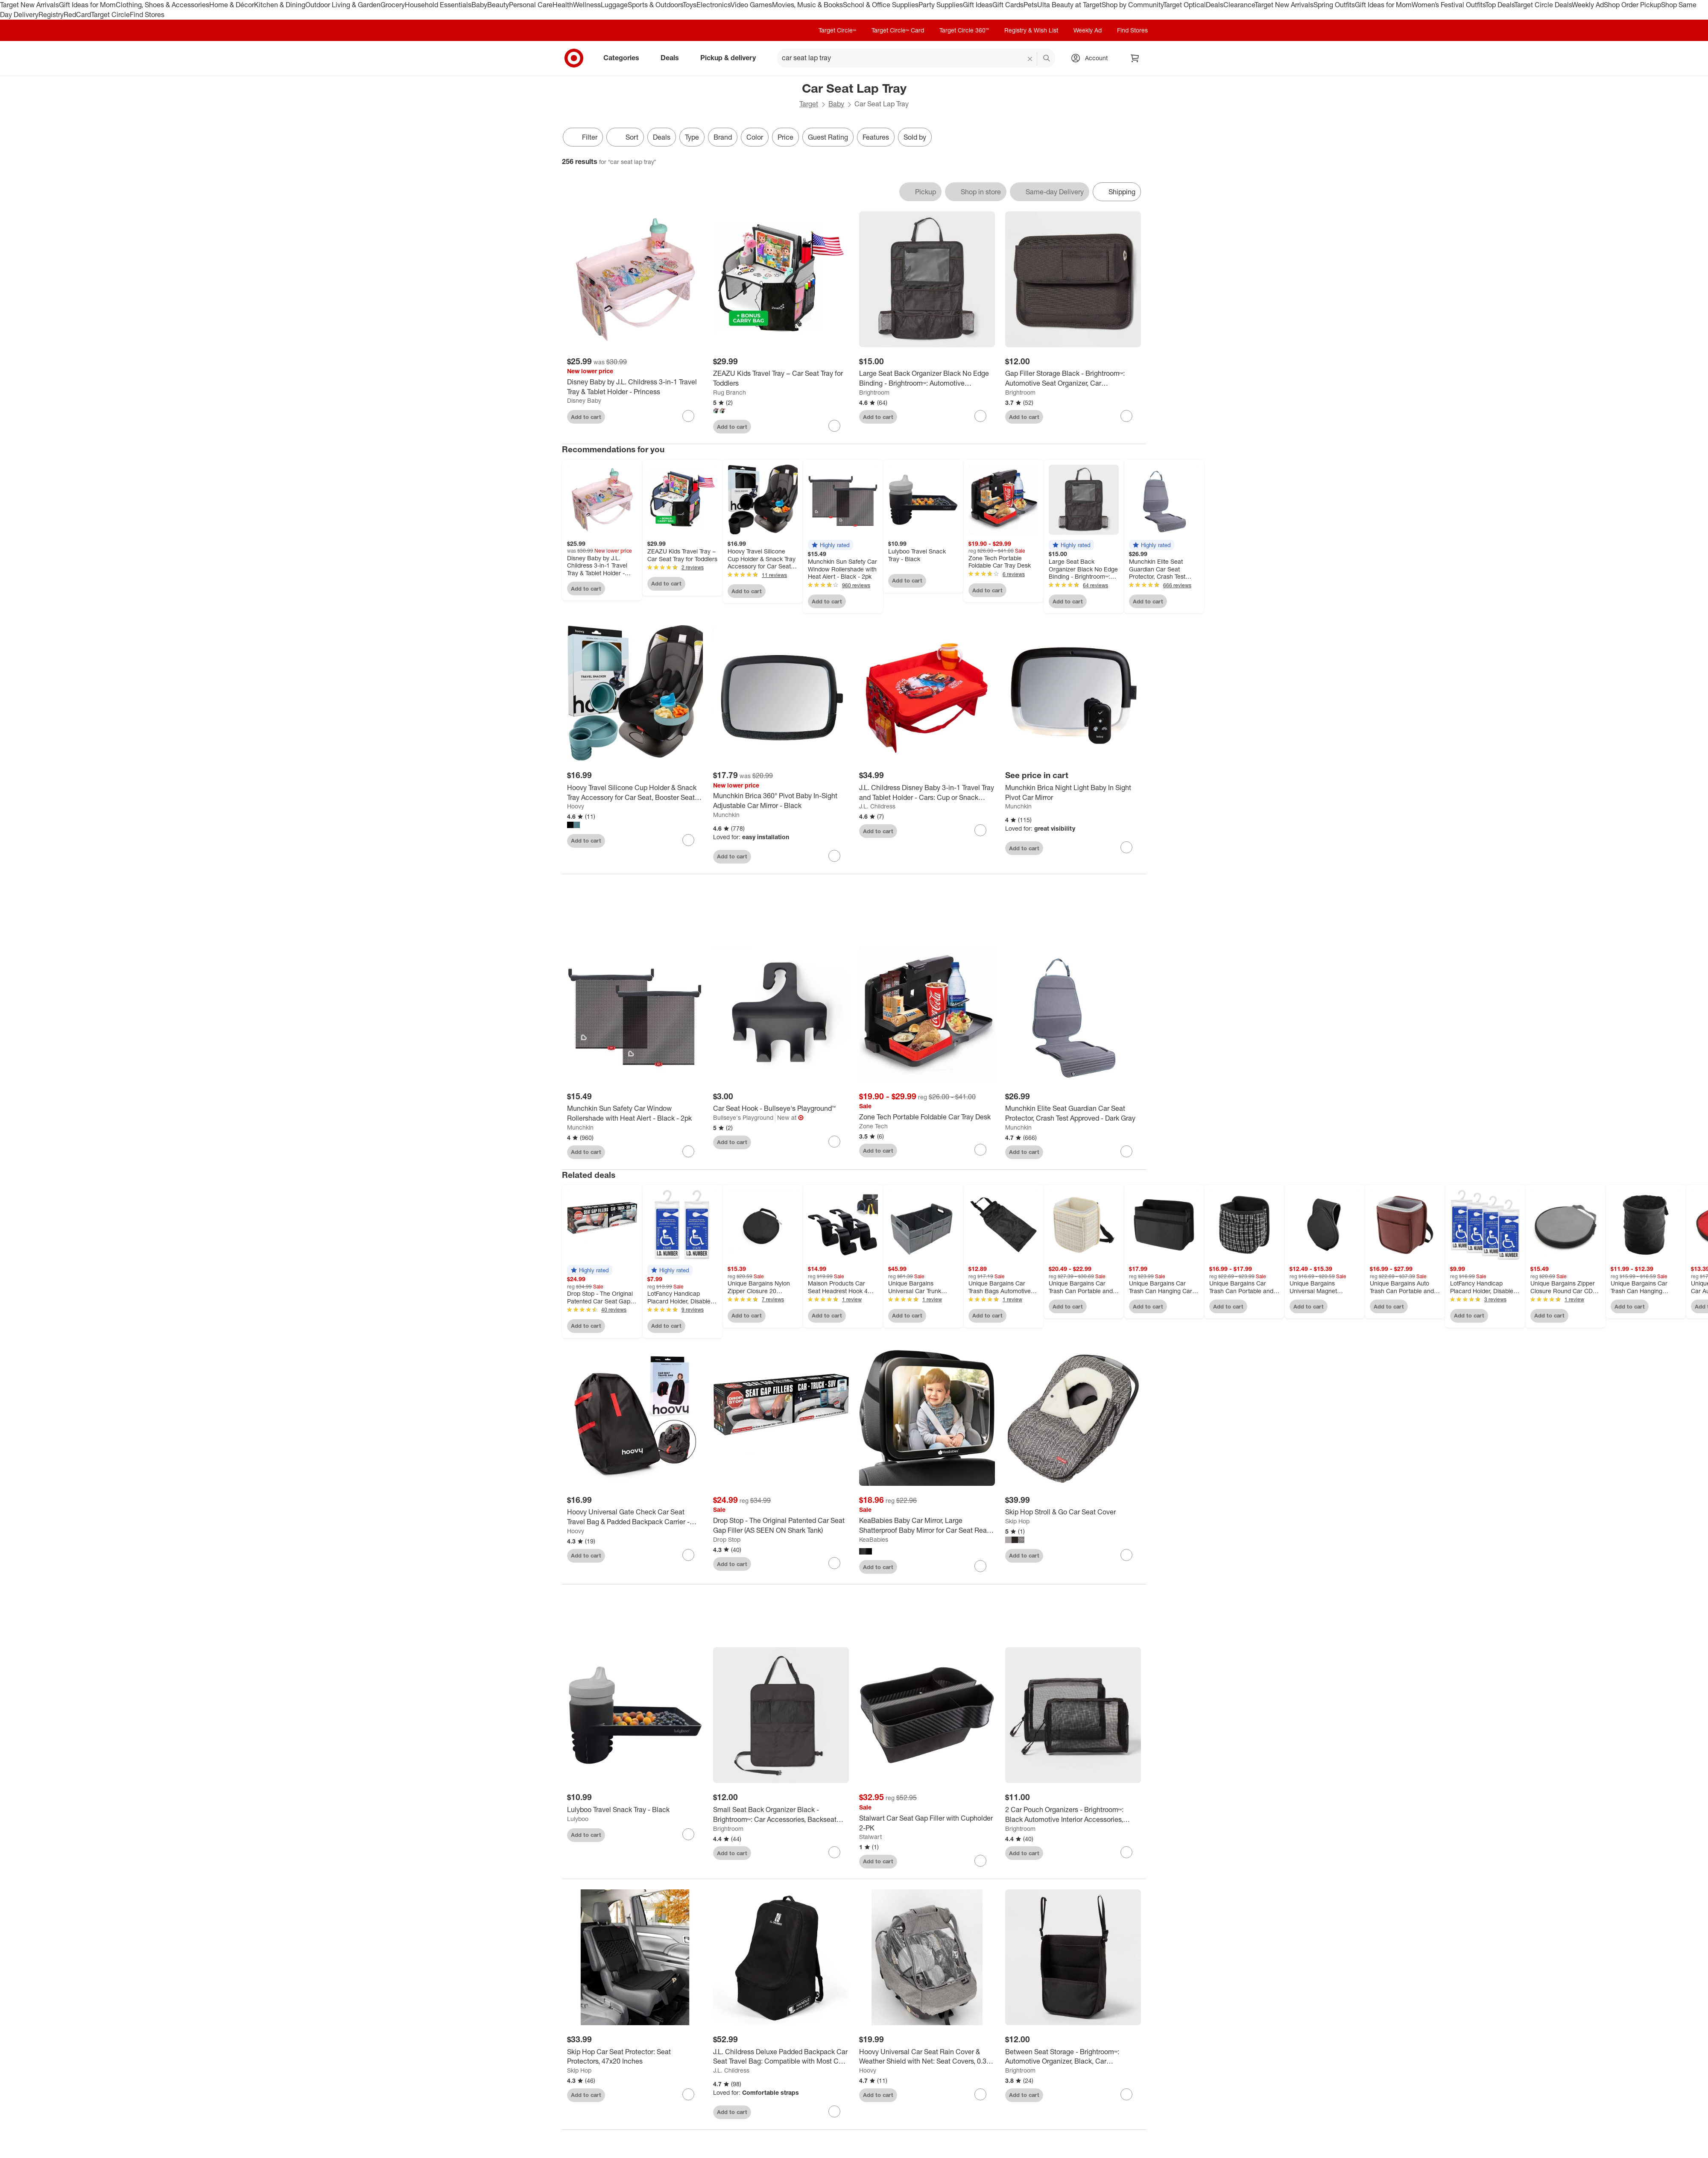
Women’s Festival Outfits (1448, 4)
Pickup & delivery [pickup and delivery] (731, 57)
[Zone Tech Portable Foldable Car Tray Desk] (927, 1117)
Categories (624, 57)
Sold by (915, 137)
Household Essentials (438, 4)
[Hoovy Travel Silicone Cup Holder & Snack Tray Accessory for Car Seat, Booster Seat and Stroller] (635, 792)
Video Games (751, 4)
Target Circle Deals (1543, 4)
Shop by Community (1132, 4)
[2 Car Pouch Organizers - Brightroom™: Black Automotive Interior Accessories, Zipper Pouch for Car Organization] (1073, 1814)
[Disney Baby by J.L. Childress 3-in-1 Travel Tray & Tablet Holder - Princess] (635, 387)
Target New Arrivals (29, 4)
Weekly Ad (1588, 4)
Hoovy (575, 806)
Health (563, 4)
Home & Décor (231, 4)
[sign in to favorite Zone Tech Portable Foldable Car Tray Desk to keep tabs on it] (980, 1150)
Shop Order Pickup (1632, 4)
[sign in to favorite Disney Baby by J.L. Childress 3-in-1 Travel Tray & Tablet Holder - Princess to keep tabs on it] (688, 416)
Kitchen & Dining (279, 4)
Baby (479, 4)
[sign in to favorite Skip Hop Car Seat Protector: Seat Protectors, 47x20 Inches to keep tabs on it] (688, 2094)
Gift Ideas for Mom (87, 4)
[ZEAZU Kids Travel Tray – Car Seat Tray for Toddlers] (781, 378)
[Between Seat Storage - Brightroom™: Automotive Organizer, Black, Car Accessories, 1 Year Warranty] (1073, 2057)
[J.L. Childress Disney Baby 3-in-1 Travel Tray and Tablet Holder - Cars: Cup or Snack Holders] (927, 792)
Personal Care (531, 4)
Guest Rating (828, 137)
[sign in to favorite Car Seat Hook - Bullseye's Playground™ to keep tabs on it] (834, 1142)
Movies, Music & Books (807, 4)
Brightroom (874, 392)
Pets (1030, 4)
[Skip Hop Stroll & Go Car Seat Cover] (1073, 1512)
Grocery (392, 4)
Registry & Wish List (1031, 30)
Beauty (498, 4)
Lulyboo (577, 1818)
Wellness (587, 4)
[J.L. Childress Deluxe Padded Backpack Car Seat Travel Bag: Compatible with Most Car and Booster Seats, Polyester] (781, 2057)
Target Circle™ (837, 30)
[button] (830, 545)
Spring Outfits (1334, 4)
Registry (51, 14)
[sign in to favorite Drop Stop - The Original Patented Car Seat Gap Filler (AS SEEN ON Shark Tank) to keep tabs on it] (834, 1563)
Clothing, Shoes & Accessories (162, 4)
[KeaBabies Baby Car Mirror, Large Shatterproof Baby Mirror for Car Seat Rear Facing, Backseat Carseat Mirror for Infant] (927, 1525)
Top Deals (1499, 4)
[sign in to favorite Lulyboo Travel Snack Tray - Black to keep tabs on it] (688, 1834)
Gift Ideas (977, 4)
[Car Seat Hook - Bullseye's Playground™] (781, 1108)
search (1047, 58)
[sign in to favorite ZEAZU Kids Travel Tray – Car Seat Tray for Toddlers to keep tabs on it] (834, 426)
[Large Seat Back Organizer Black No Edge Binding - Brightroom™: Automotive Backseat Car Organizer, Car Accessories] (927, 378)
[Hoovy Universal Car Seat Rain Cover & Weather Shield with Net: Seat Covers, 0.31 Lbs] (927, 2057)
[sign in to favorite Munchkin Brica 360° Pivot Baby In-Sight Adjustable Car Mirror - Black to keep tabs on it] (834, 856)
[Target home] (574, 58)
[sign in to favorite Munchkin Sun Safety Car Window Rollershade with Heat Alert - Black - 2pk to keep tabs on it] (688, 1151)
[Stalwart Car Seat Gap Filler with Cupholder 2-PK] (927, 1823)
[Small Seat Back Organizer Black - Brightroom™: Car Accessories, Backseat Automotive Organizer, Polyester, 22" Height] (781, 1814)
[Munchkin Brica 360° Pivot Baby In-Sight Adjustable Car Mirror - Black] (781, 801)
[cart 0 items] (1135, 58)
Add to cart (586, 416)
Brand (723, 137)
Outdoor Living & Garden (342, 4)
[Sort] (625, 137)
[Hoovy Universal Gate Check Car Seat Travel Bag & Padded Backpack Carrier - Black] (635, 1517)
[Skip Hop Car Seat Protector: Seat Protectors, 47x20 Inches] (635, 2057)
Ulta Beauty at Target (1069, 4)
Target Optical (1184, 4)
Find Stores (147, 14)
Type (692, 137)
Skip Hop (1017, 1521)
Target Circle (110, 14)
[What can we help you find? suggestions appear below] (916, 58)
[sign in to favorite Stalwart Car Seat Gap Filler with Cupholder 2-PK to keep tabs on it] (980, 1861)
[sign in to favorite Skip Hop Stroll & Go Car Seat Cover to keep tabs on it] (1126, 1555)
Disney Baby (584, 400)
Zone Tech (873, 1126)
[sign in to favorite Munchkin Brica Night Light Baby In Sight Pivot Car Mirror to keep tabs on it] (1126, 847)
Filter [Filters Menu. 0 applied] (582, 137)
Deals (1214, 4)
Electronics (713, 4)
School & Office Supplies (880, 4)
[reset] (1030, 59)
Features (876, 137)
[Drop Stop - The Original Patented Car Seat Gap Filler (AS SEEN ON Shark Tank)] (781, 1525)
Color (754, 137)
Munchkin (726, 814)
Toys (689, 4)
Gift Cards (1008, 4)
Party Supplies (940, 4)
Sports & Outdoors (655, 4)
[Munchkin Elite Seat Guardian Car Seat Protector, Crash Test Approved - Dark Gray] (1073, 1113)
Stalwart (870, 1836)
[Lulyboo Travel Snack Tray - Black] (635, 1810)
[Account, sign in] (1092, 58)
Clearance (1239, 4)
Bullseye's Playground (743, 1117)
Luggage (614, 4)
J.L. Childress (877, 806)
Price (785, 137)
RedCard (77, 14)
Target (808, 104)
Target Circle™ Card (898, 30)
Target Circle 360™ (964, 30)
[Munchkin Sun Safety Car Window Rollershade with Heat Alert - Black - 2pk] (635, 1113)
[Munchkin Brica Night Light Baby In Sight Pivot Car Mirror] (1073, 792)
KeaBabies (873, 1539)
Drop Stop (726, 1539)
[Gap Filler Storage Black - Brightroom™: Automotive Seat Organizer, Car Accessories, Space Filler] (1073, 378)
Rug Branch (729, 392)
